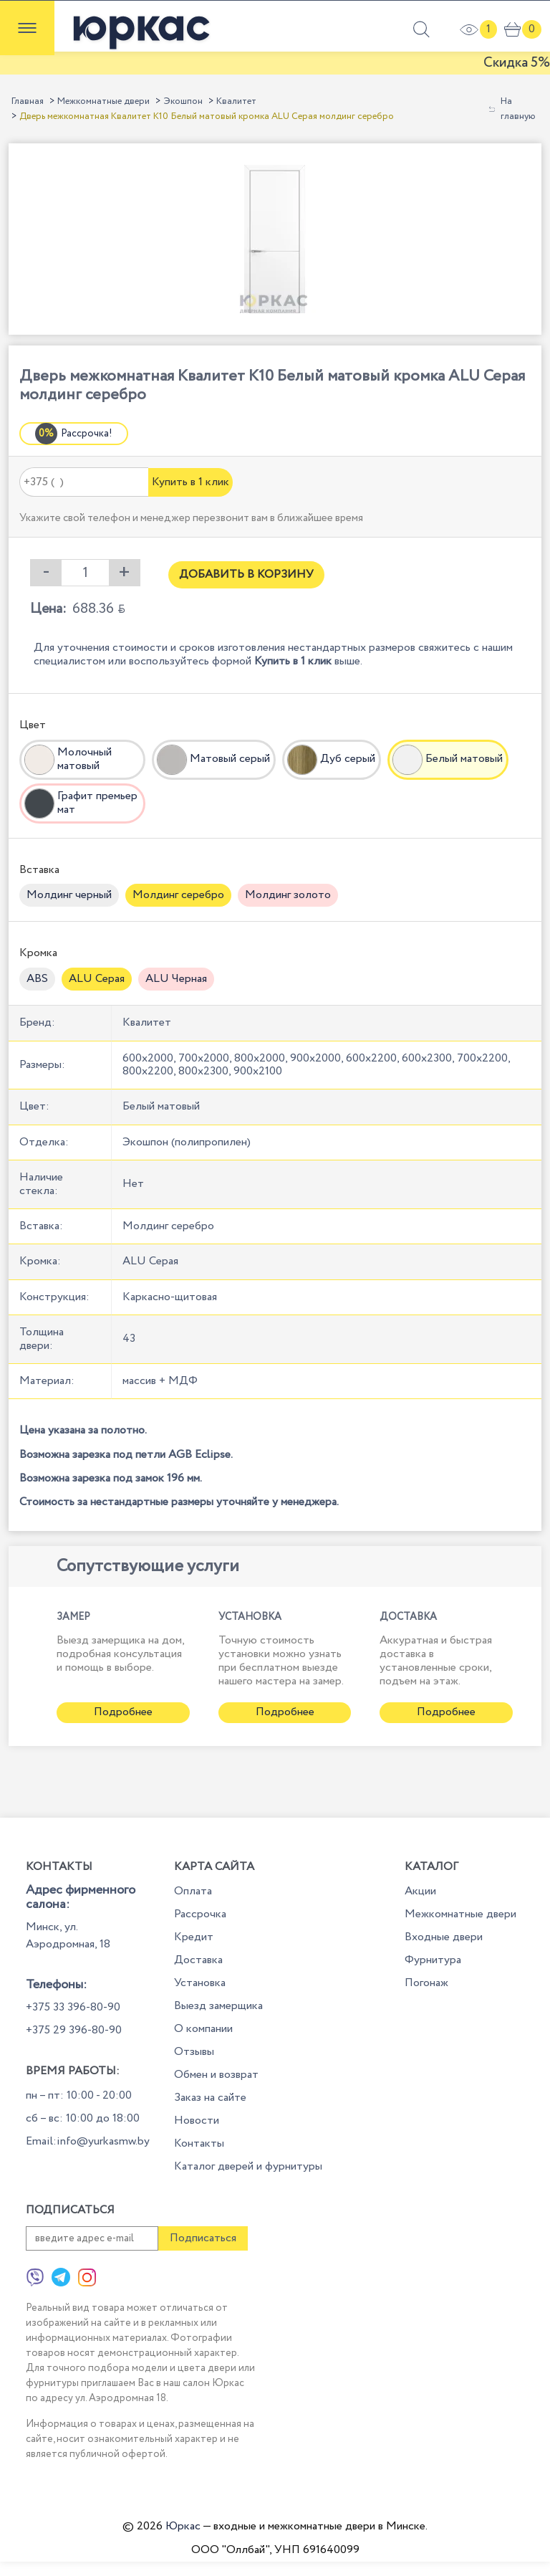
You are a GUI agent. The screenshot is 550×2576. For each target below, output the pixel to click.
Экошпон (183, 101)
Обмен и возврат (216, 2074)
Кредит (193, 1937)
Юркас (183, 2526)
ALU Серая (97, 978)
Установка (200, 1983)
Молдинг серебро (178, 895)
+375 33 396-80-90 (73, 2007)
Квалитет (236, 101)
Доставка (198, 1960)
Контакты (199, 2143)
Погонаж (426, 1983)
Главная (27, 101)
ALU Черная (176, 978)
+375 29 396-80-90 (74, 2030)
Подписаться (203, 2238)
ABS (37, 978)
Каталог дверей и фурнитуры (248, 2166)
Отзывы (194, 2051)
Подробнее (123, 1712)
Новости (196, 2120)
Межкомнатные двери (103, 101)
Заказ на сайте (210, 2097)
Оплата (193, 1891)
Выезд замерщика (218, 2006)
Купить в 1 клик (190, 482)
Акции (420, 1891)
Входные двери (444, 1937)
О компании (203, 2029)
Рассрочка (200, 1914)
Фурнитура (433, 1960)
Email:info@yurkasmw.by (88, 2141)
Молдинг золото (288, 895)
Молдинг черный (69, 895)
